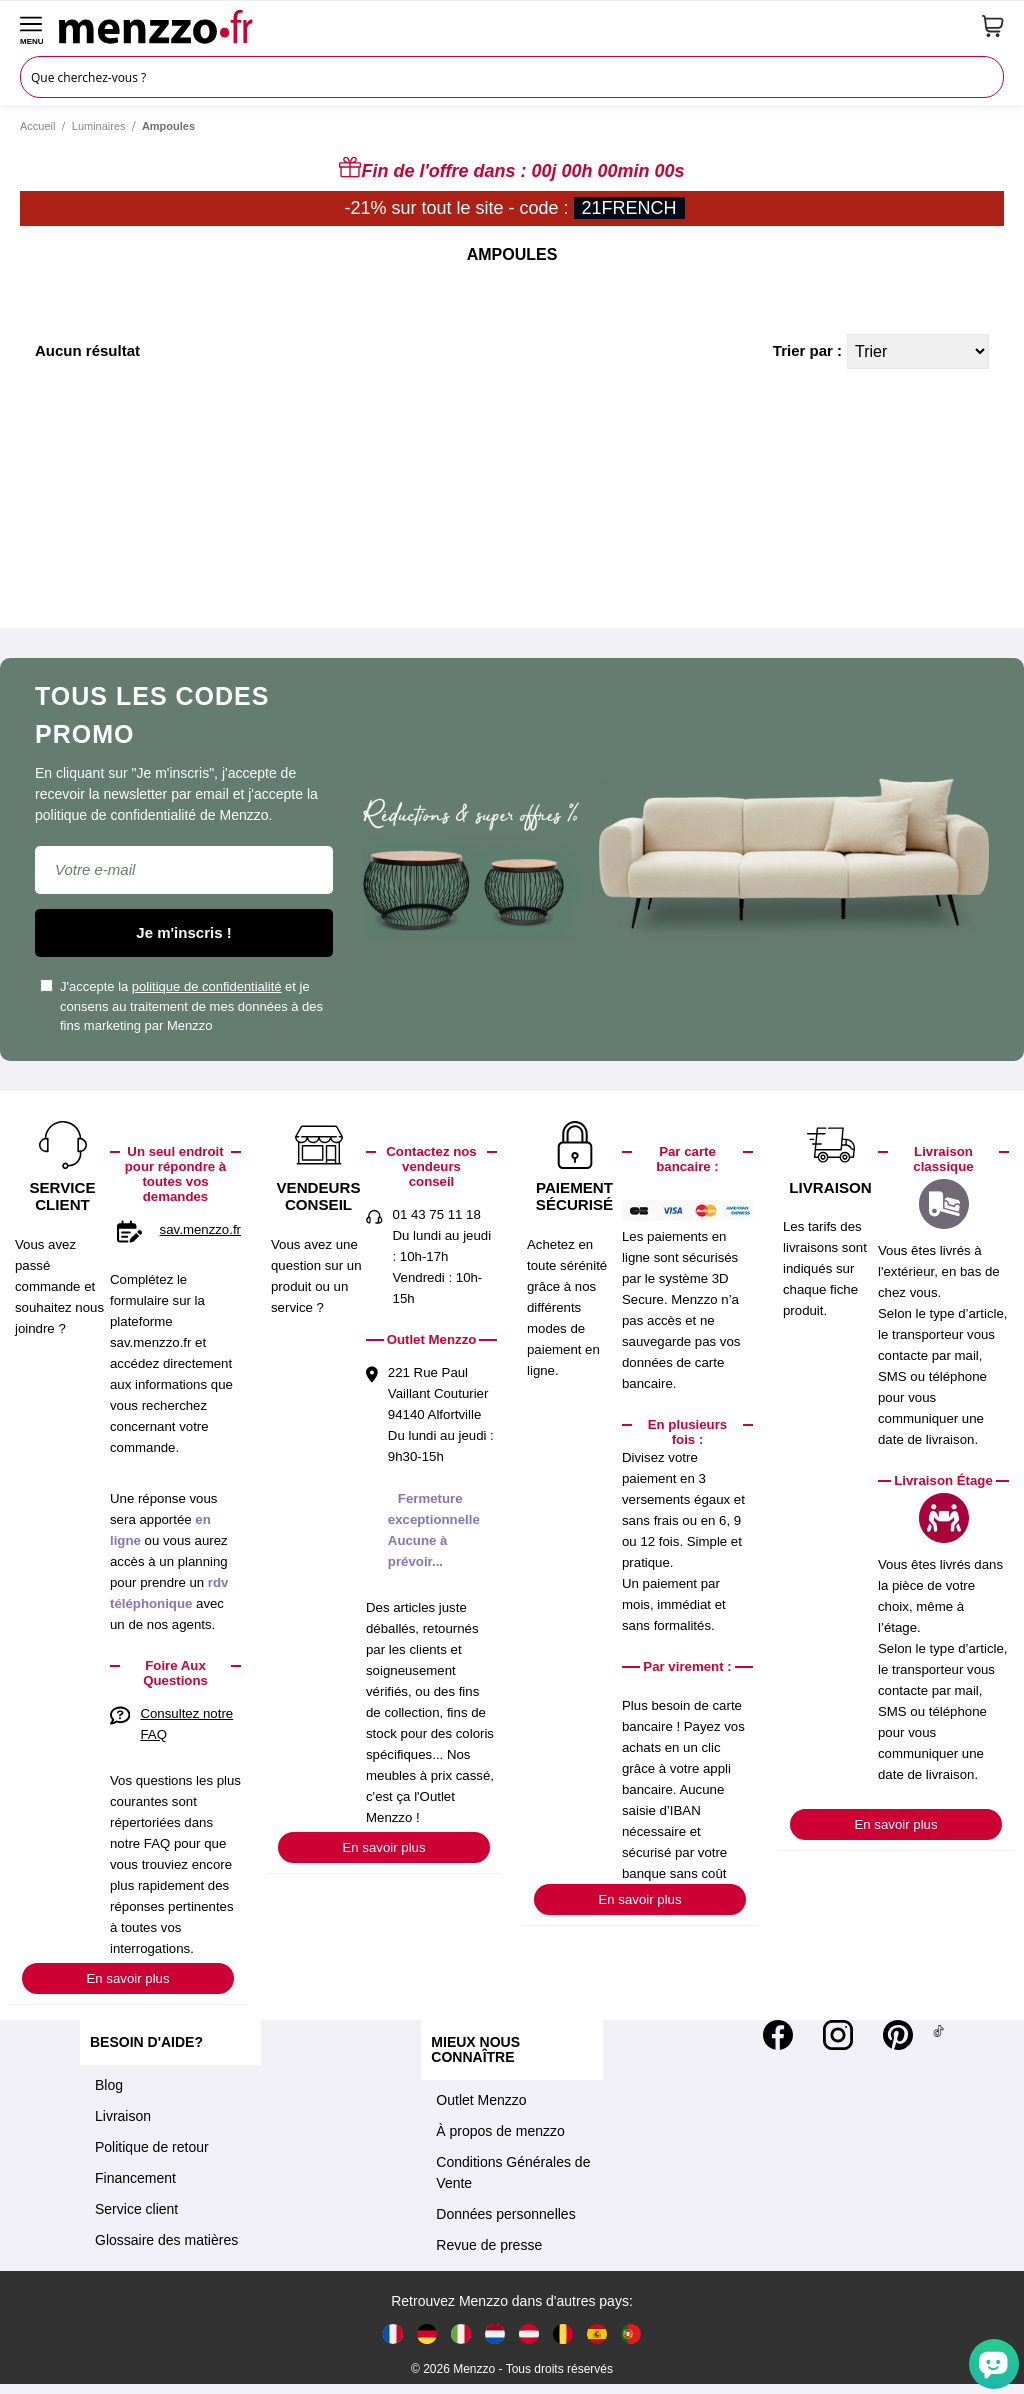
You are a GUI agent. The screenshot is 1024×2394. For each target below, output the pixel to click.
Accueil (37, 126)
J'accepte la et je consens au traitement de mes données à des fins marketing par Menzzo (181, 1006)
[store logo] (513, 26)
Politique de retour (152, 2147)
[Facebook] (778, 2035)
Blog (109, 2085)
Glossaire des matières (166, 2240)
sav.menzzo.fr (200, 1229)
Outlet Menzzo (481, 2100)
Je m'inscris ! (183, 932)
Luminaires (99, 126)
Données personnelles (505, 2214)
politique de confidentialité (207, 986)
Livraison (123, 2116)
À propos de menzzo (500, 2131)
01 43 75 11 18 (437, 1214)
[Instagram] (838, 2035)
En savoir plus (127, 1978)
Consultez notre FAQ (186, 1724)
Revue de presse (489, 2245)
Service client (136, 2209)
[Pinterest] (898, 2035)
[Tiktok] (938, 2035)
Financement (135, 2178)
